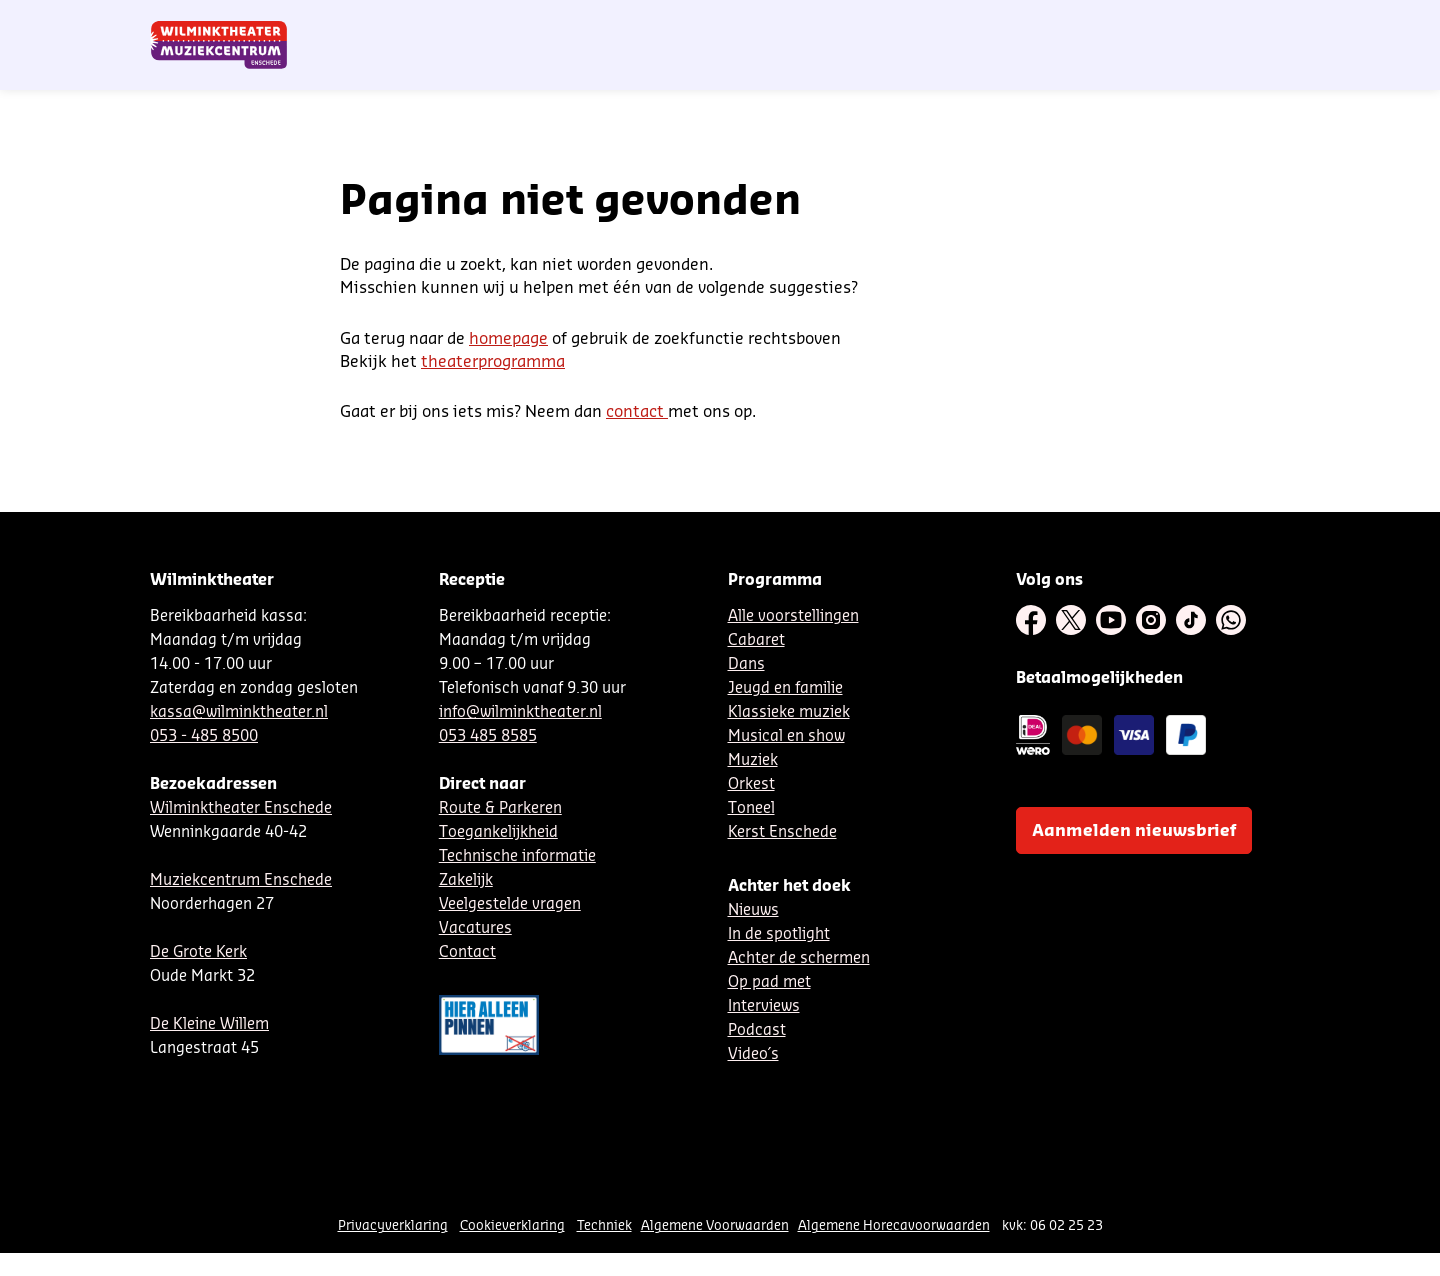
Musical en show (786, 736)
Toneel (751, 808)
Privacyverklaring (393, 1225)
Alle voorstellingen (793, 616)
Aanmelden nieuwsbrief (1134, 831)
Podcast (757, 1030)
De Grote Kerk (198, 952)
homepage (508, 339)
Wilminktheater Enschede (241, 808)
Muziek (753, 760)
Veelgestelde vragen (510, 904)
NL (943, 23)
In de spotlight (779, 934)
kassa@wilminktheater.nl (239, 712)
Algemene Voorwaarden (715, 1225)
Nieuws (753, 910)
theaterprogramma (493, 362)
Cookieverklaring (512, 1225)
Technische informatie (517, 856)
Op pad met (769, 982)
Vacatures (475, 928)
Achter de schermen (799, 958)
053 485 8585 (488, 736)
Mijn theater (1195, 23)
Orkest (751, 784)
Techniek (604, 1225)
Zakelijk (466, 880)
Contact (1060, 23)
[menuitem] (1249, 70)
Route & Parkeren (500, 808)
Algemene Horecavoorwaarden (894, 1225)
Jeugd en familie (785, 688)
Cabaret (756, 640)
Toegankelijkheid (498, 832)
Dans (746, 664)
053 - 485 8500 (204, 736)
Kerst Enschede (782, 832)
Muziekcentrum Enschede (241, 880)
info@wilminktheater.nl (520, 712)
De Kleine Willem (209, 1024)
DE (976, 23)
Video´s (753, 1054)
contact (637, 412)
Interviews (764, 1006)
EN (1009, 23)
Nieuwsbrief (879, 23)
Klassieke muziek (789, 712)
